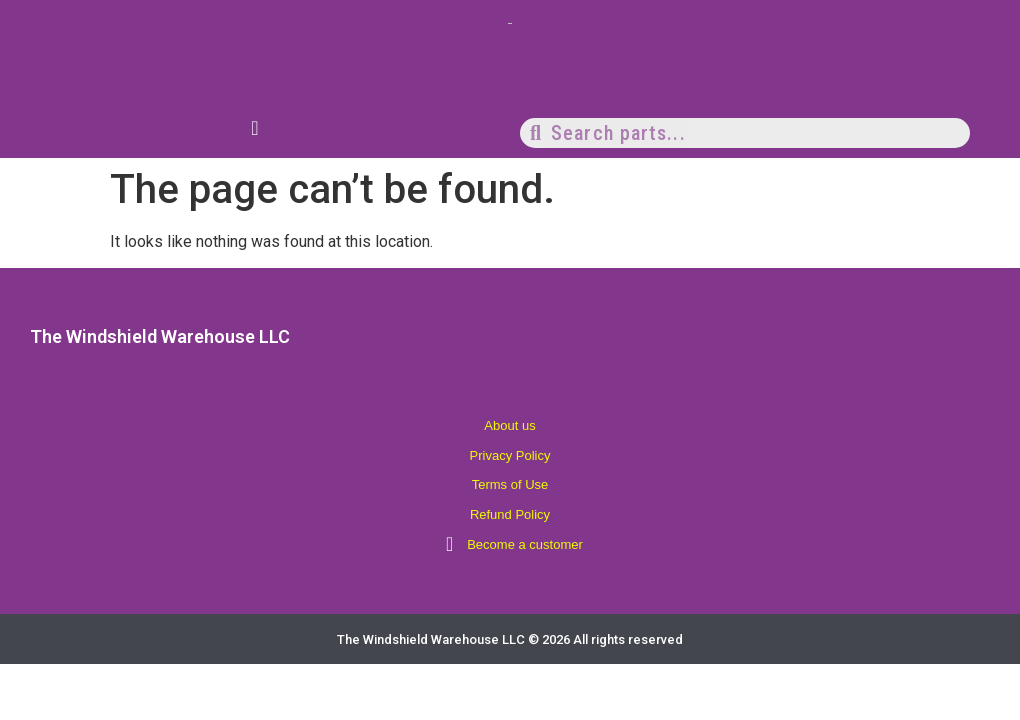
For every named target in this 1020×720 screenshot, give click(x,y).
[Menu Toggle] (254, 128)
